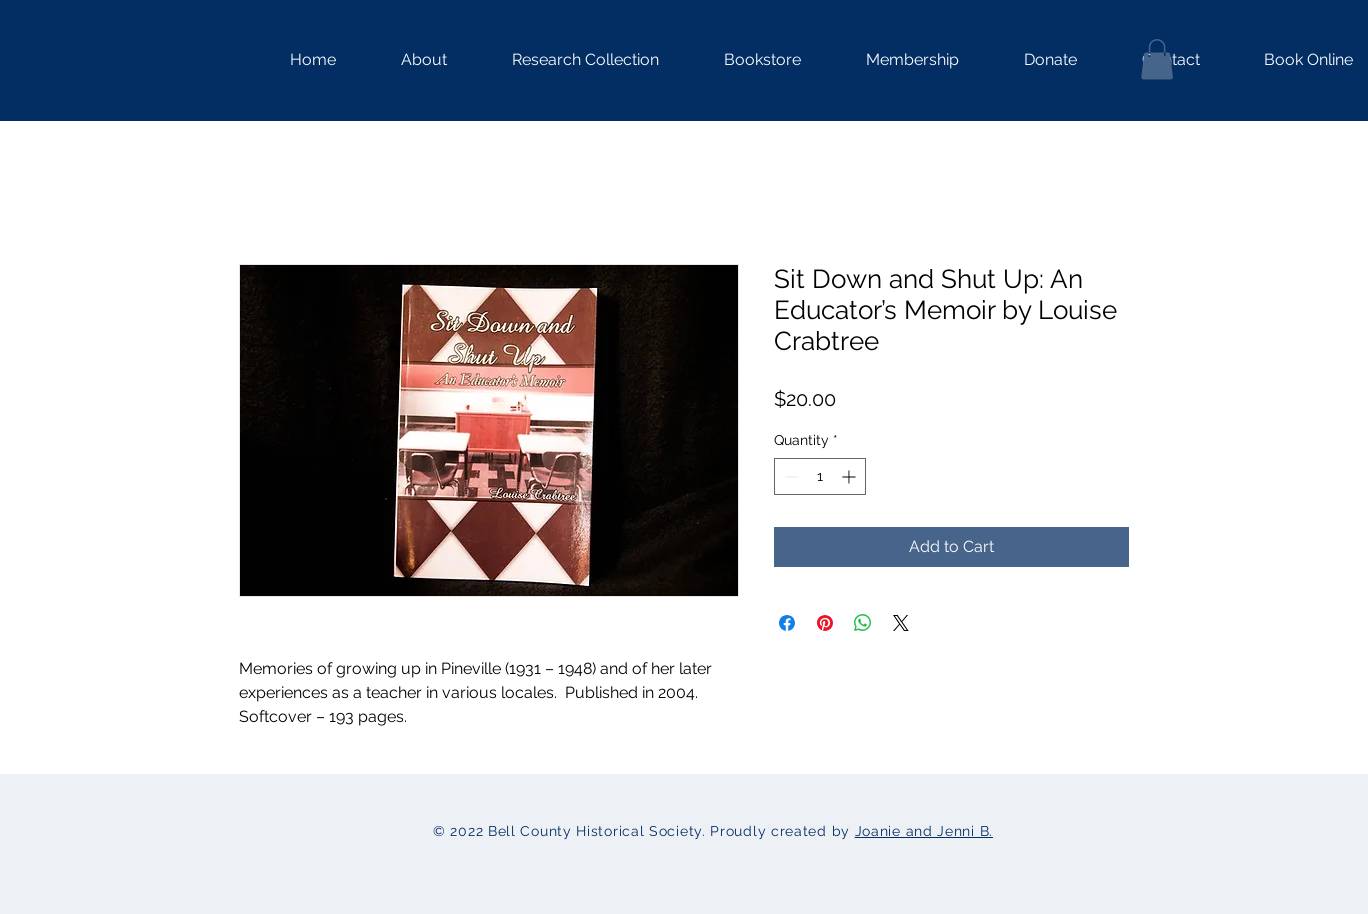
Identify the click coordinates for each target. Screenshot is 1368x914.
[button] (568, 60)
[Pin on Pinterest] (825, 623)
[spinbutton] (820, 476)
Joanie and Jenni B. (924, 831)
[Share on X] (901, 623)
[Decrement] (789, 476)
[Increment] (850, 476)
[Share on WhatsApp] (863, 623)
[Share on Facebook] (787, 623)
